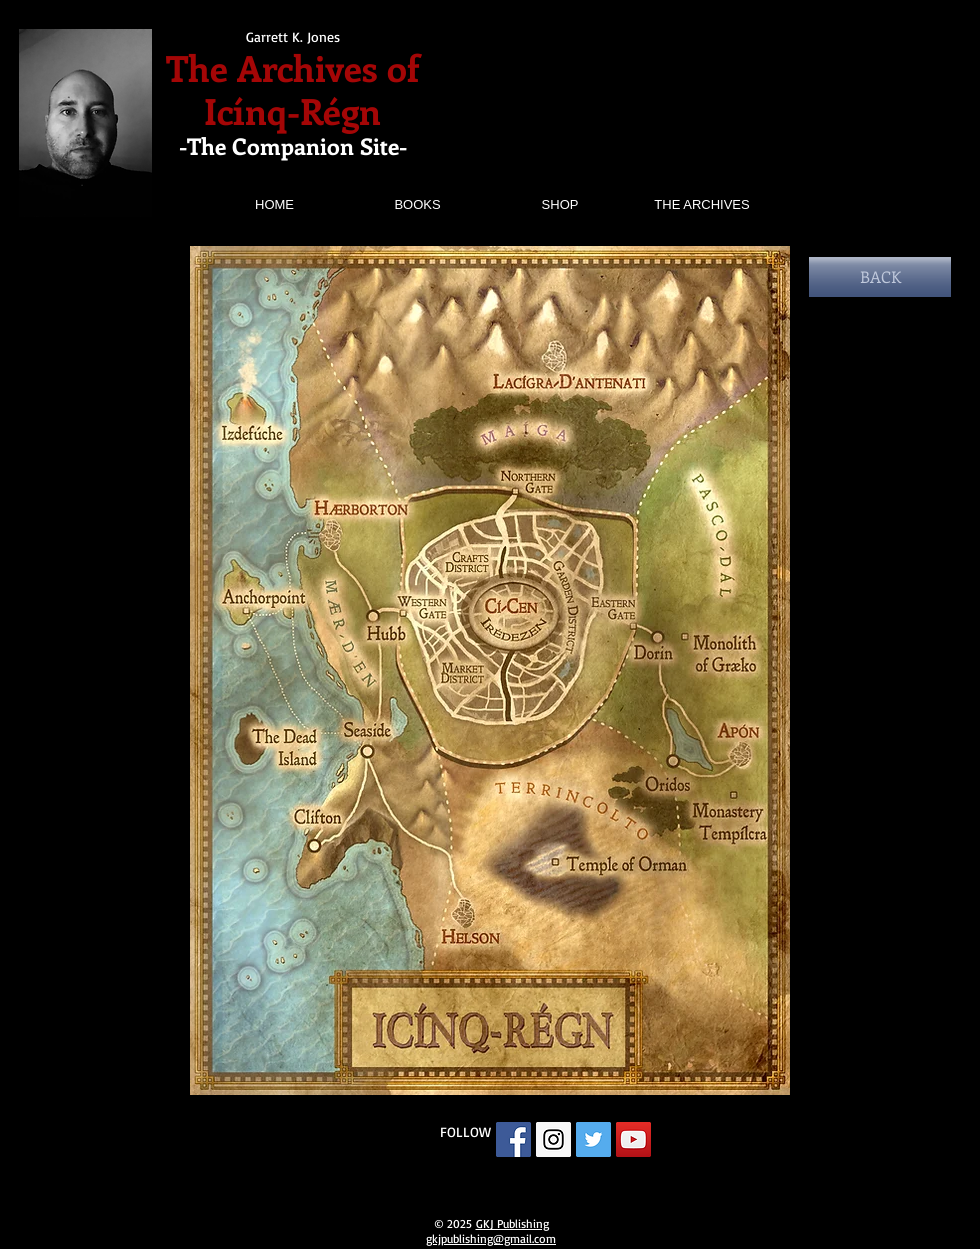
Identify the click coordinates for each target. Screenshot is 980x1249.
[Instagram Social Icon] (553, 1139)
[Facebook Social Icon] (513, 1139)
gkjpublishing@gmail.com (491, 1238)
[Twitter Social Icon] (593, 1139)
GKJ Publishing (512, 1223)
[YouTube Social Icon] (633, 1139)
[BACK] (880, 277)
